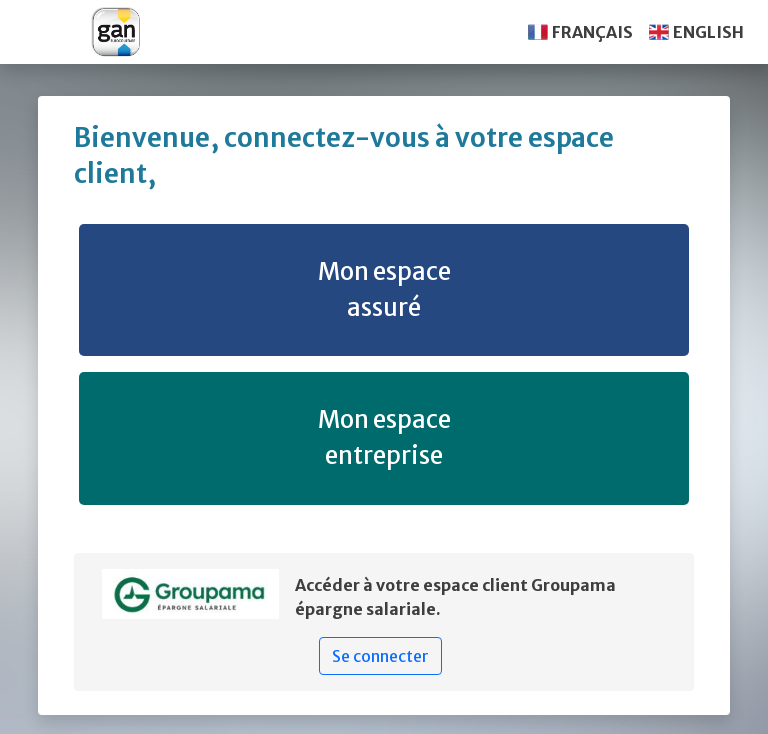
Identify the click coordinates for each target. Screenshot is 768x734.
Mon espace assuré (384, 289)
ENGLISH (708, 32)
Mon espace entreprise (384, 437)
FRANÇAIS (592, 32)
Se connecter (380, 656)
